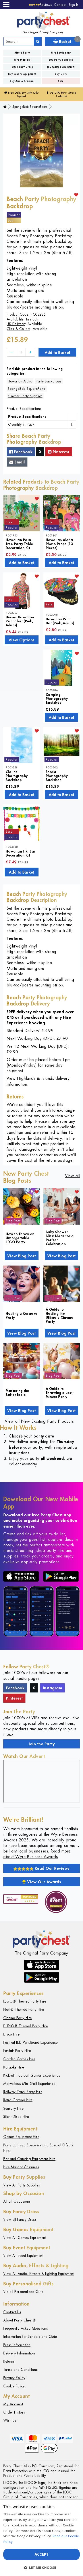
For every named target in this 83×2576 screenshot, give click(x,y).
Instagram (52, 1687)
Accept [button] (41, 2554)
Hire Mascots (22, 59)
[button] (41, 2567)
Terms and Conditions (20, 2369)
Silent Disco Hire (16, 2116)
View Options (22, 640)
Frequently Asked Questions (25, 2328)
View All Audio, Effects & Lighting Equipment (38, 2273)
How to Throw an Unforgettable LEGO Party (20, 1238)
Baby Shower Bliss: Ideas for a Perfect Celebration (60, 1238)
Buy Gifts (61, 73)
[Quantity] (20, 352)
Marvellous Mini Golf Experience (29, 2083)
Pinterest (58, 451)
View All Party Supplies (21, 2185)
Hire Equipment (61, 52)
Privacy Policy (14, 2377)
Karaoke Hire (13, 2067)
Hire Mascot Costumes (21, 2167)
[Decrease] (11, 352)
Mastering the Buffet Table (17, 1392)
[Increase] (30, 352)
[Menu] (6, 4)
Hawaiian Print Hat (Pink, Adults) (60, 621)
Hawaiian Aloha (20, 381)
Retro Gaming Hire (18, 2100)
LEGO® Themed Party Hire (24, 2001)
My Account (13, 2404)
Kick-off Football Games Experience (31, 2075)
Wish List (10, 2420)
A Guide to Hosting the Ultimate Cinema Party (59, 1315)
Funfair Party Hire (17, 2050)
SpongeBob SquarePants (30, 107)
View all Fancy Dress (20, 2219)
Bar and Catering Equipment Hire (29, 2159)
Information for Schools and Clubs (30, 2336)
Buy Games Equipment (60, 66)
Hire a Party (22, 52)
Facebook (21, 451)
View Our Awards (41, 1881)
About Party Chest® (19, 2320)
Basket (66, 40)
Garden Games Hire (19, 2059)
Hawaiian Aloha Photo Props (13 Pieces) (59, 544)
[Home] (5, 107)
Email (17, 462)
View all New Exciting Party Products (39, 1421)
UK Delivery (16, 324)
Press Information (17, 2345)
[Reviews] (40, 4)
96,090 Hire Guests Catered (61, 94)
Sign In (74, 4)
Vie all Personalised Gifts (23, 2291)
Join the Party (41, 1743)
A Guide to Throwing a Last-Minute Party (60, 1392)
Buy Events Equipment (22, 73)
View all (72, 1175)
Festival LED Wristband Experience (30, 2042)
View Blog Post (21, 1255)
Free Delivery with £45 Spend (21, 94)
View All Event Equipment (23, 2255)
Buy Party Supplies (61, 59)
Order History (14, 2412)
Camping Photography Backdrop (57, 698)
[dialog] (41, 2538)
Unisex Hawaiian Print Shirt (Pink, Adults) (20, 621)
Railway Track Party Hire (22, 2092)
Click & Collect (18, 329)
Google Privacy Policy (34, 2536)
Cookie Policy (14, 2386)
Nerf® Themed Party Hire (23, 2009)
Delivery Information (19, 2353)
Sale (61, 81)
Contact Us (12, 2312)
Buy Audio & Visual (22, 81)
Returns (9, 2361)
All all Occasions (17, 2201)
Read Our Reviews (41, 1868)
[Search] (38, 41)
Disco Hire (11, 2034)
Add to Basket (57, 352)
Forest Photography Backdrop (57, 776)
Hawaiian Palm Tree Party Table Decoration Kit (19, 544)
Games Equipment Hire (21, 2136)
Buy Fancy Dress (22, 66)
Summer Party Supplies (25, 396)
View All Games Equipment (24, 2237)
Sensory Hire (13, 2108)
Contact (60, 4)
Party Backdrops (49, 381)
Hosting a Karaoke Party (21, 1315)
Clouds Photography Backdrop (17, 776)
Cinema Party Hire (17, 2018)
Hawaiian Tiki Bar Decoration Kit (20, 853)
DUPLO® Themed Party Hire (25, 2026)
